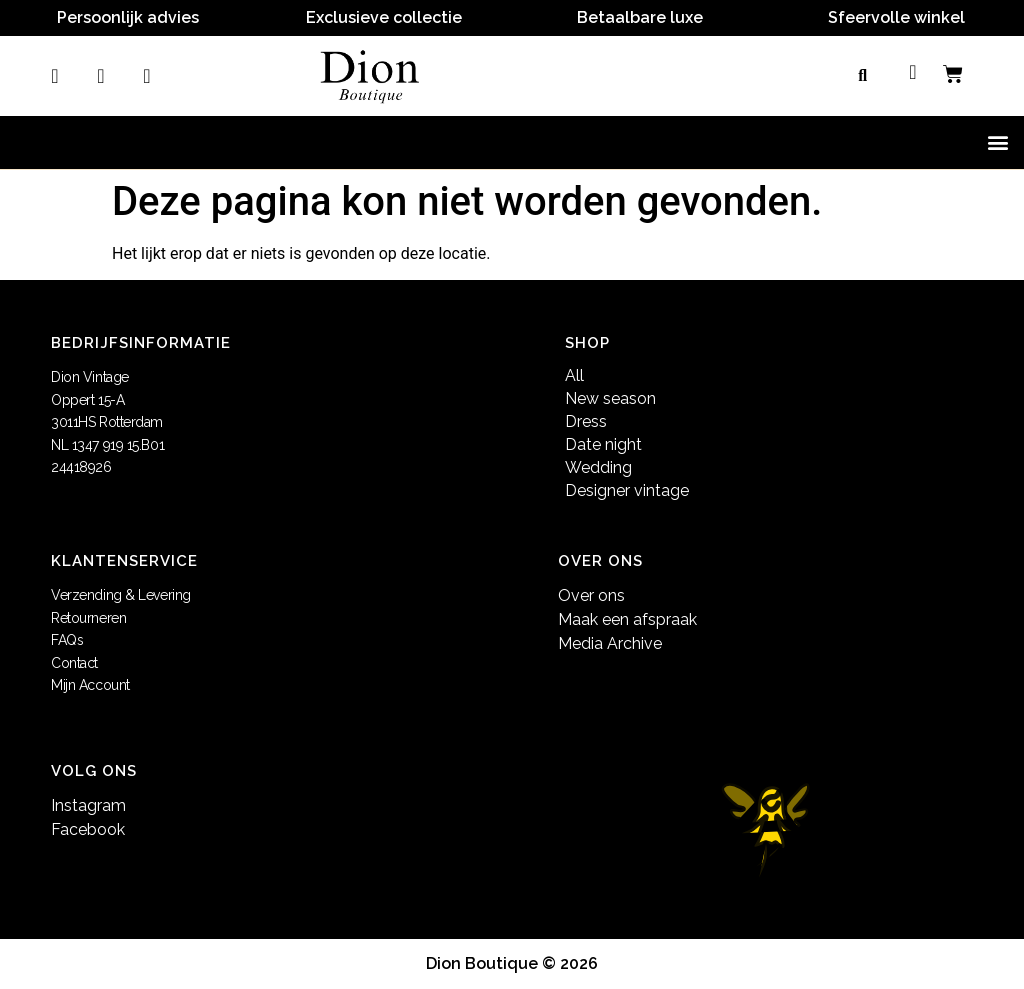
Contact (74, 663)
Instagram (88, 805)
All (574, 375)
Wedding (598, 467)
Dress (586, 421)
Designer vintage (627, 490)
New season (610, 398)
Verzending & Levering (121, 595)
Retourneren (88, 618)
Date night (603, 444)
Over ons (591, 595)
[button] (863, 76)
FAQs (67, 640)
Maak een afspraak (627, 619)
